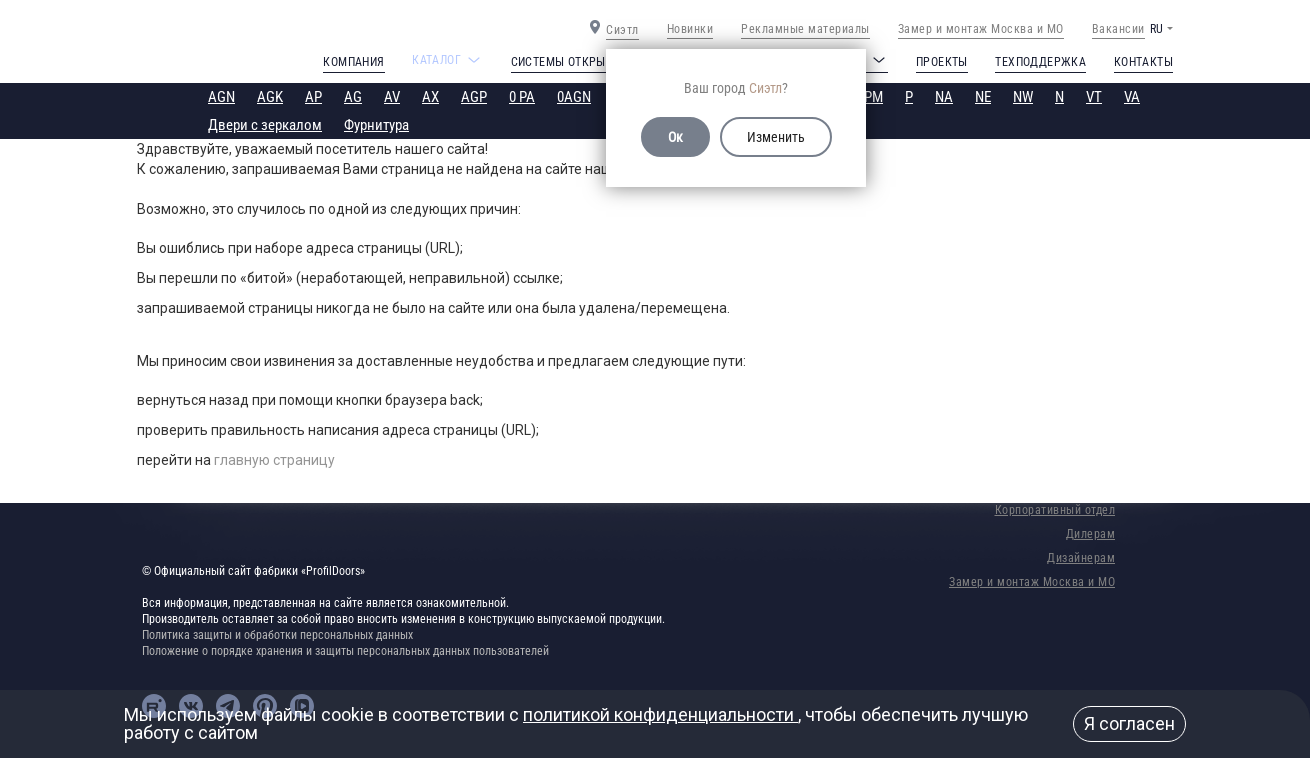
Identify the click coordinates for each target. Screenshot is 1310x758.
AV (392, 97)
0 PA (522, 97)
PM (873, 97)
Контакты (1143, 62)
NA (944, 97)
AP (313, 97)
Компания (353, 62)
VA (1132, 97)
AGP (474, 97)
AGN (221, 97)
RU (1156, 29)
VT (1094, 97)
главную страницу (274, 460)
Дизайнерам (1081, 558)
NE (983, 97)
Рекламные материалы (805, 29)
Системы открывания (577, 62)
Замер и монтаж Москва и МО (981, 29)
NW (1023, 97)
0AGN (574, 97)
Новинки (690, 29)
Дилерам (1091, 534)
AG (353, 97)
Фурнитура (376, 125)
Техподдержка (1040, 62)
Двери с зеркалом (265, 125)
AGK (270, 97)
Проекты (942, 62)
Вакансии (1118, 29)
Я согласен (1129, 723)
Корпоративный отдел (1055, 510)
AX (430, 97)
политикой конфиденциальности (660, 714)
